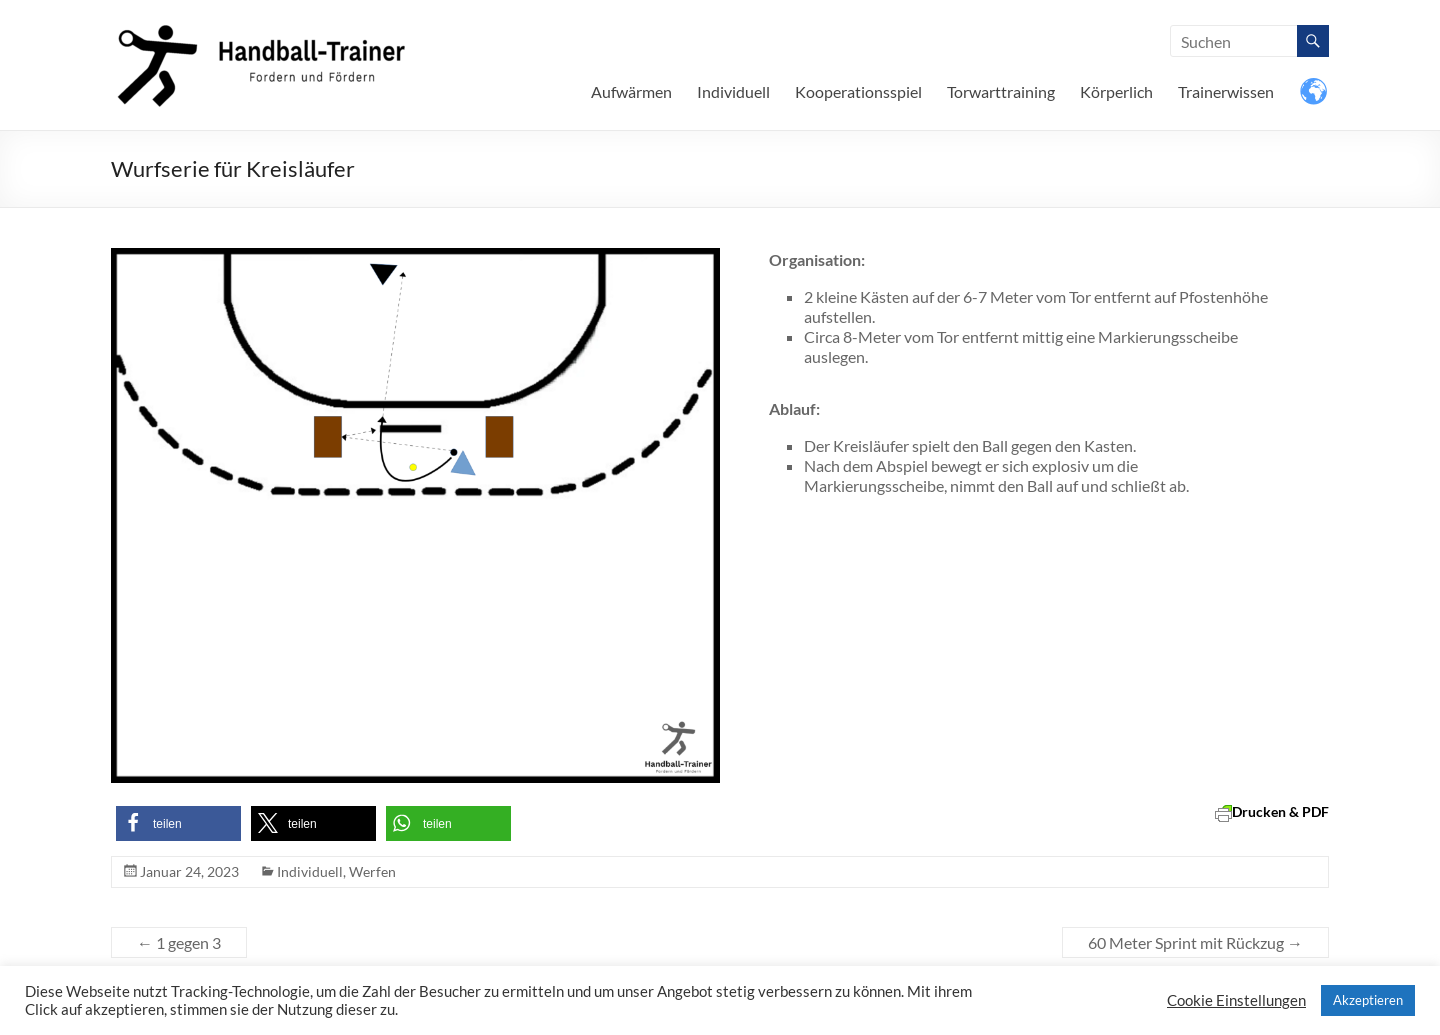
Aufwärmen (631, 91)
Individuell (733, 91)
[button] (178, 823)
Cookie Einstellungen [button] (1236, 1000)
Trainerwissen (1226, 91)
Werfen (372, 871)
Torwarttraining (1001, 91)
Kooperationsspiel (858, 91)
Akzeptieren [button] (1368, 1000)
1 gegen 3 (179, 942)
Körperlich (1116, 91)
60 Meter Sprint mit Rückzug (1195, 942)
